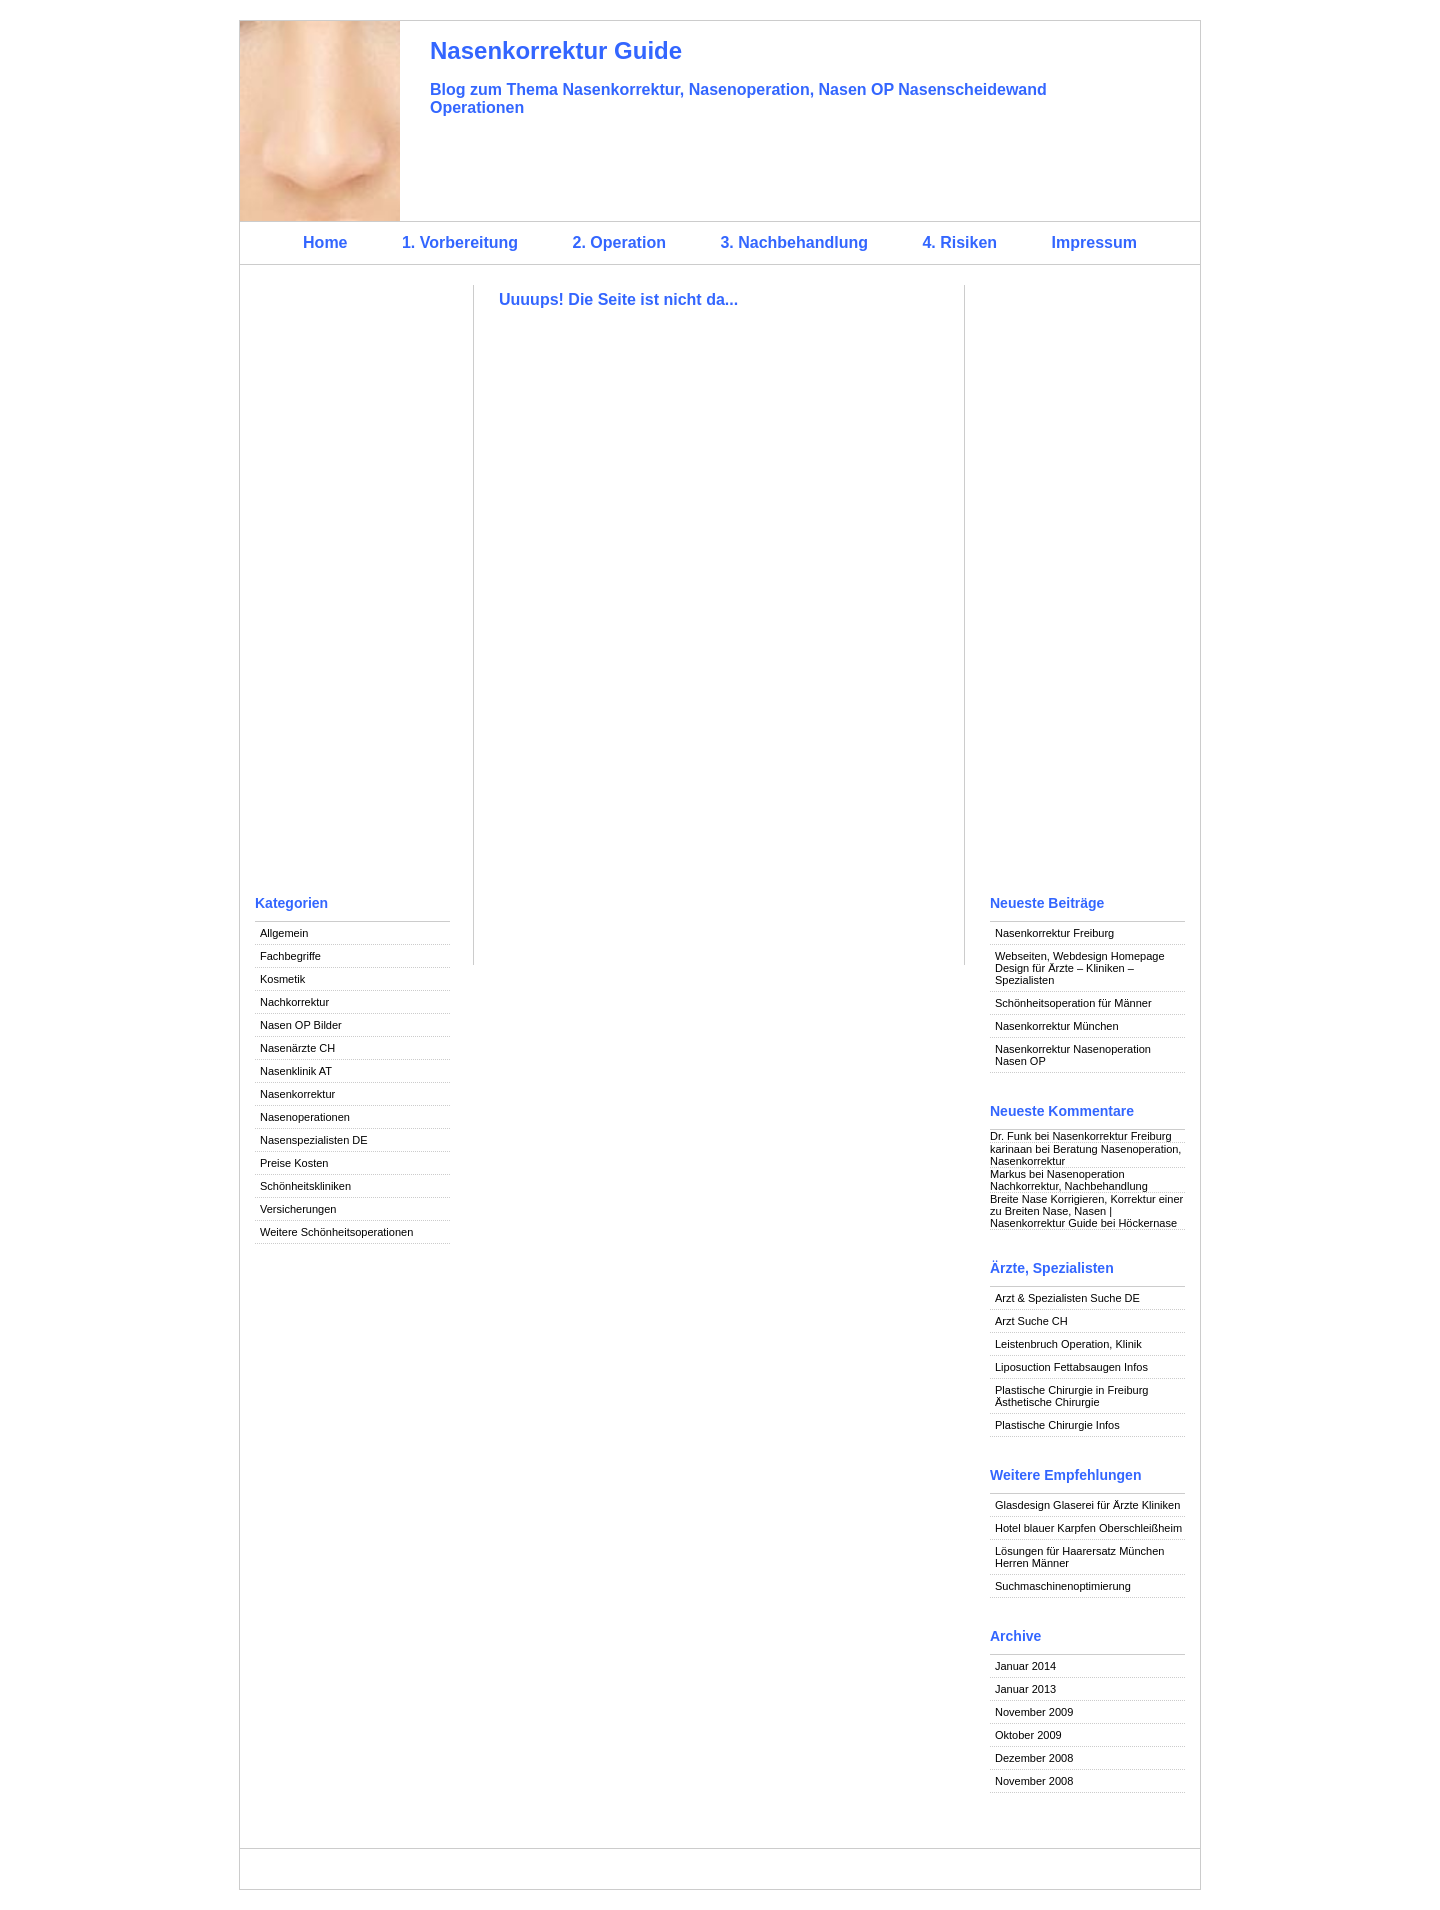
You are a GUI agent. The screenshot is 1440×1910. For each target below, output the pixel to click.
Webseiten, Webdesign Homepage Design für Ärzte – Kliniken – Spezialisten (1080, 968)
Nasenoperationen (305, 1117)
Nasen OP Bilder (301, 1025)
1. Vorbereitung (460, 242)
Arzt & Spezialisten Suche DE (1067, 1298)
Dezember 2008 (1034, 1758)
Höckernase (1147, 1223)
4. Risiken (959, 242)
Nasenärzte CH (297, 1048)
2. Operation (619, 242)
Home (325, 242)
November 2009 (1034, 1712)
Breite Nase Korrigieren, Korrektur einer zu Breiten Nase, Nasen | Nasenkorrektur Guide (1086, 1211)
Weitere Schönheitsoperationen (336, 1232)
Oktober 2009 (1028, 1735)
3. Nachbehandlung (794, 242)
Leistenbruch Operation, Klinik (1068, 1344)
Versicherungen (298, 1209)
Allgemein (284, 933)
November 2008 (1034, 1781)
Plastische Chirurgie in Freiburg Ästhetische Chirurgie (1071, 1396)
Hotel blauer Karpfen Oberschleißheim (1088, 1528)
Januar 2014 (1025, 1666)
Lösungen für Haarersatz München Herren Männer (1079, 1557)
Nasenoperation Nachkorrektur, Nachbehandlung (1069, 1180)
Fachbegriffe (290, 956)
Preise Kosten (294, 1163)
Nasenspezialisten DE (314, 1140)
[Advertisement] (352, 585)
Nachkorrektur (294, 1002)
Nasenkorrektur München (1057, 1026)
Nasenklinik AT (296, 1071)
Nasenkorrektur (297, 1094)
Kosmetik (282, 979)
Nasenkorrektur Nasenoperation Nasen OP (1073, 1055)
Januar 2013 (1025, 1689)
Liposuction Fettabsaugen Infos (1071, 1367)
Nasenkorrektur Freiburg (1054, 933)
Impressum (1094, 242)
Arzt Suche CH (1031, 1321)
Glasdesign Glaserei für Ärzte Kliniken (1087, 1505)
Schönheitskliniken (305, 1186)
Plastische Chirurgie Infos (1057, 1425)
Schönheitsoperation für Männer (1073, 1003)
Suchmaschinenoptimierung (1063, 1586)
